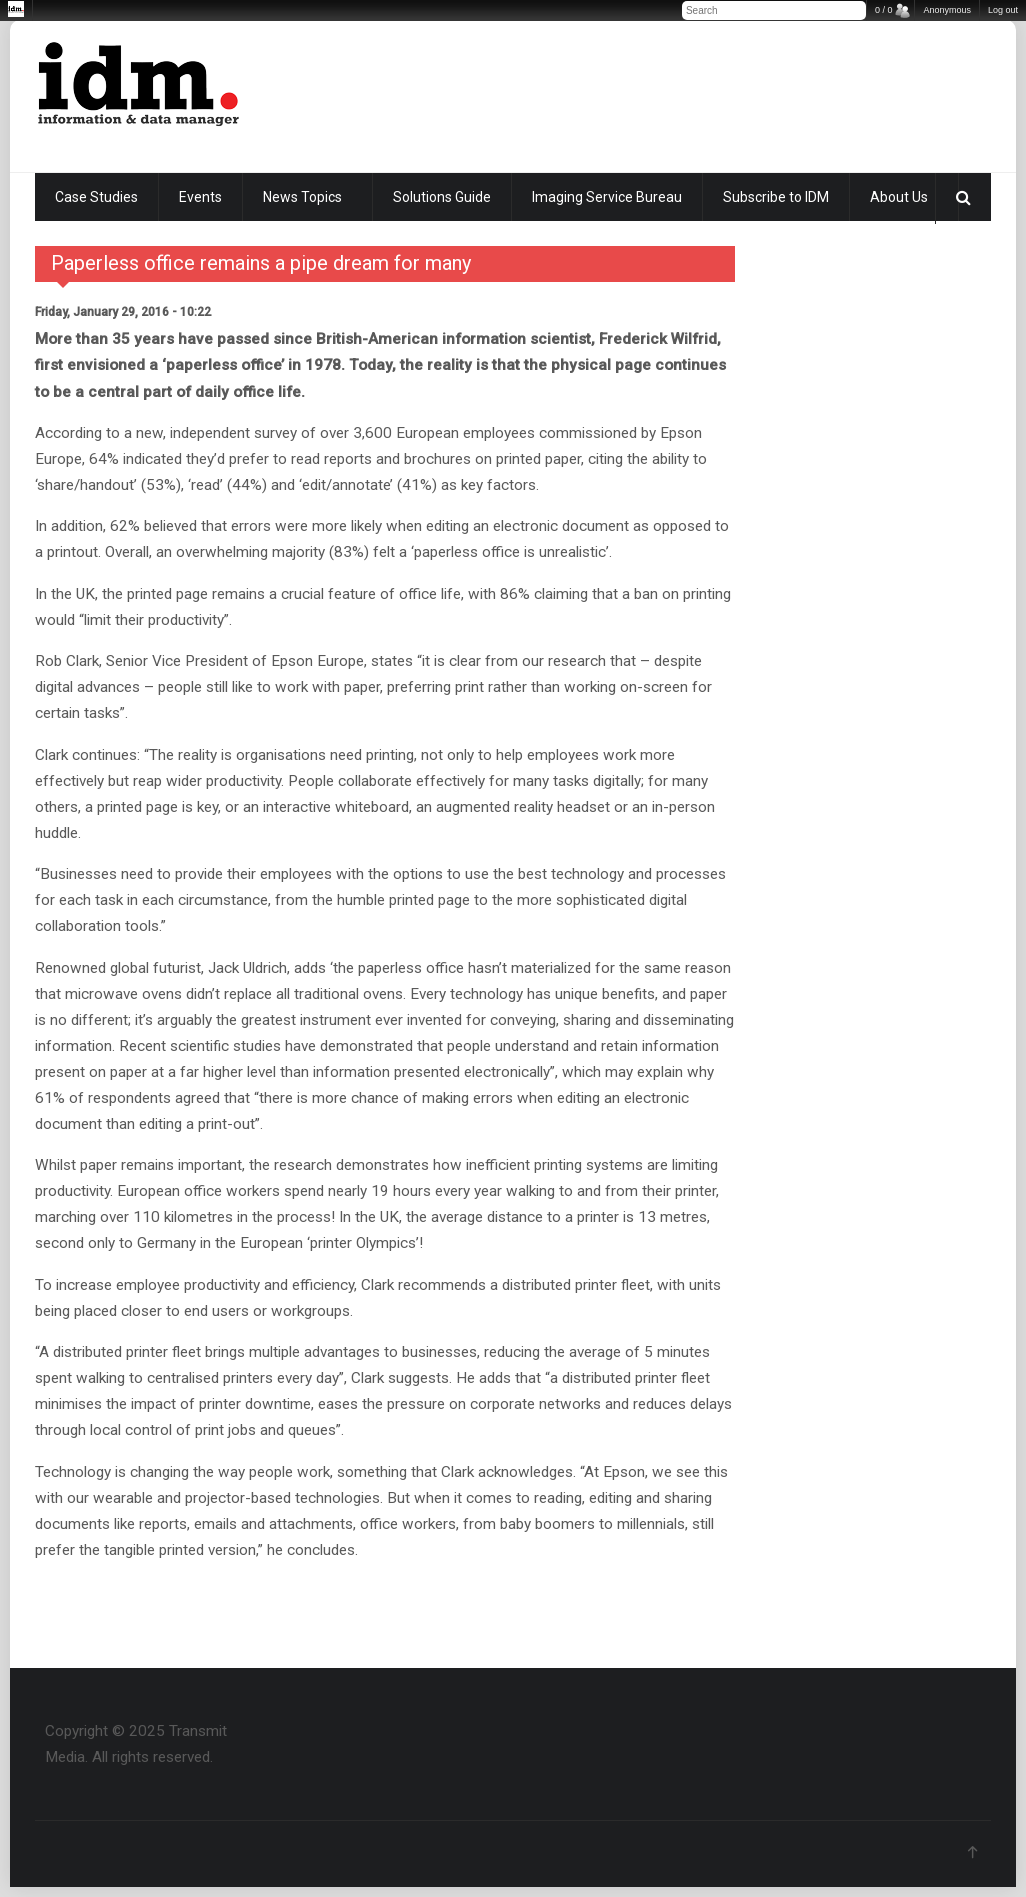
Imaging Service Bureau (607, 197)
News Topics (302, 197)
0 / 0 (884, 10)
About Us (899, 197)
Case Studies (96, 197)
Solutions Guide (442, 197)
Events (200, 197)
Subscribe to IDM (776, 197)
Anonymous (947, 10)
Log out (1003, 10)
